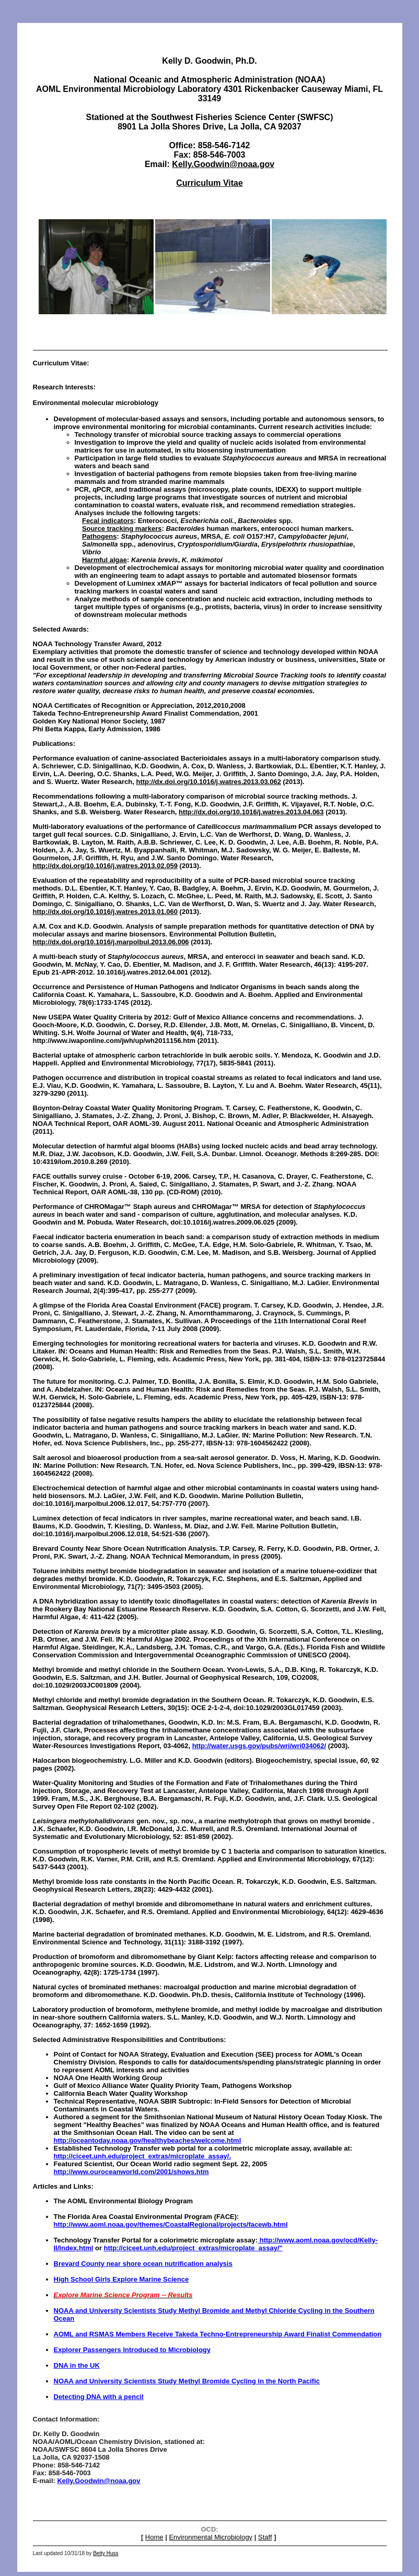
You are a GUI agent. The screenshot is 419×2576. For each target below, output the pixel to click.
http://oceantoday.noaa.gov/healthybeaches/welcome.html (147, 2140)
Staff (265, 2537)
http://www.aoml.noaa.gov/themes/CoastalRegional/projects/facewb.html (171, 2224)
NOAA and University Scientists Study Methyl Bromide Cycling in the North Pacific (187, 2381)
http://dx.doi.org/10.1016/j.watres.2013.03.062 (208, 782)
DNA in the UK (77, 2365)
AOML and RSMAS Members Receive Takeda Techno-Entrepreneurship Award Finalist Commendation (218, 2334)
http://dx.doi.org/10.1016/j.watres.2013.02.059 (105, 866)
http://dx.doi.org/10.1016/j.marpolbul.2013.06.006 (111, 942)
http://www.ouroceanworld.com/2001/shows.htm (131, 2172)
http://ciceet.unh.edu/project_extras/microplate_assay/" (193, 2248)
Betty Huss (105, 2553)
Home (154, 2537)
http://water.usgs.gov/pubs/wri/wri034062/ (259, 1746)
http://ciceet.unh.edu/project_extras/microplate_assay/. (142, 2156)
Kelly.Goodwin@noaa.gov (223, 164)
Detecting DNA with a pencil (99, 2397)
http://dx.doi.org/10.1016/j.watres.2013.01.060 (105, 912)
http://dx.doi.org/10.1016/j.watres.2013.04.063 (251, 812)
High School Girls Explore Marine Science (121, 2279)
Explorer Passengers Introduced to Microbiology (132, 2350)
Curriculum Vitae (209, 183)
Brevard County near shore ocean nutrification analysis (143, 2264)
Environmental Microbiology (210, 2537)
